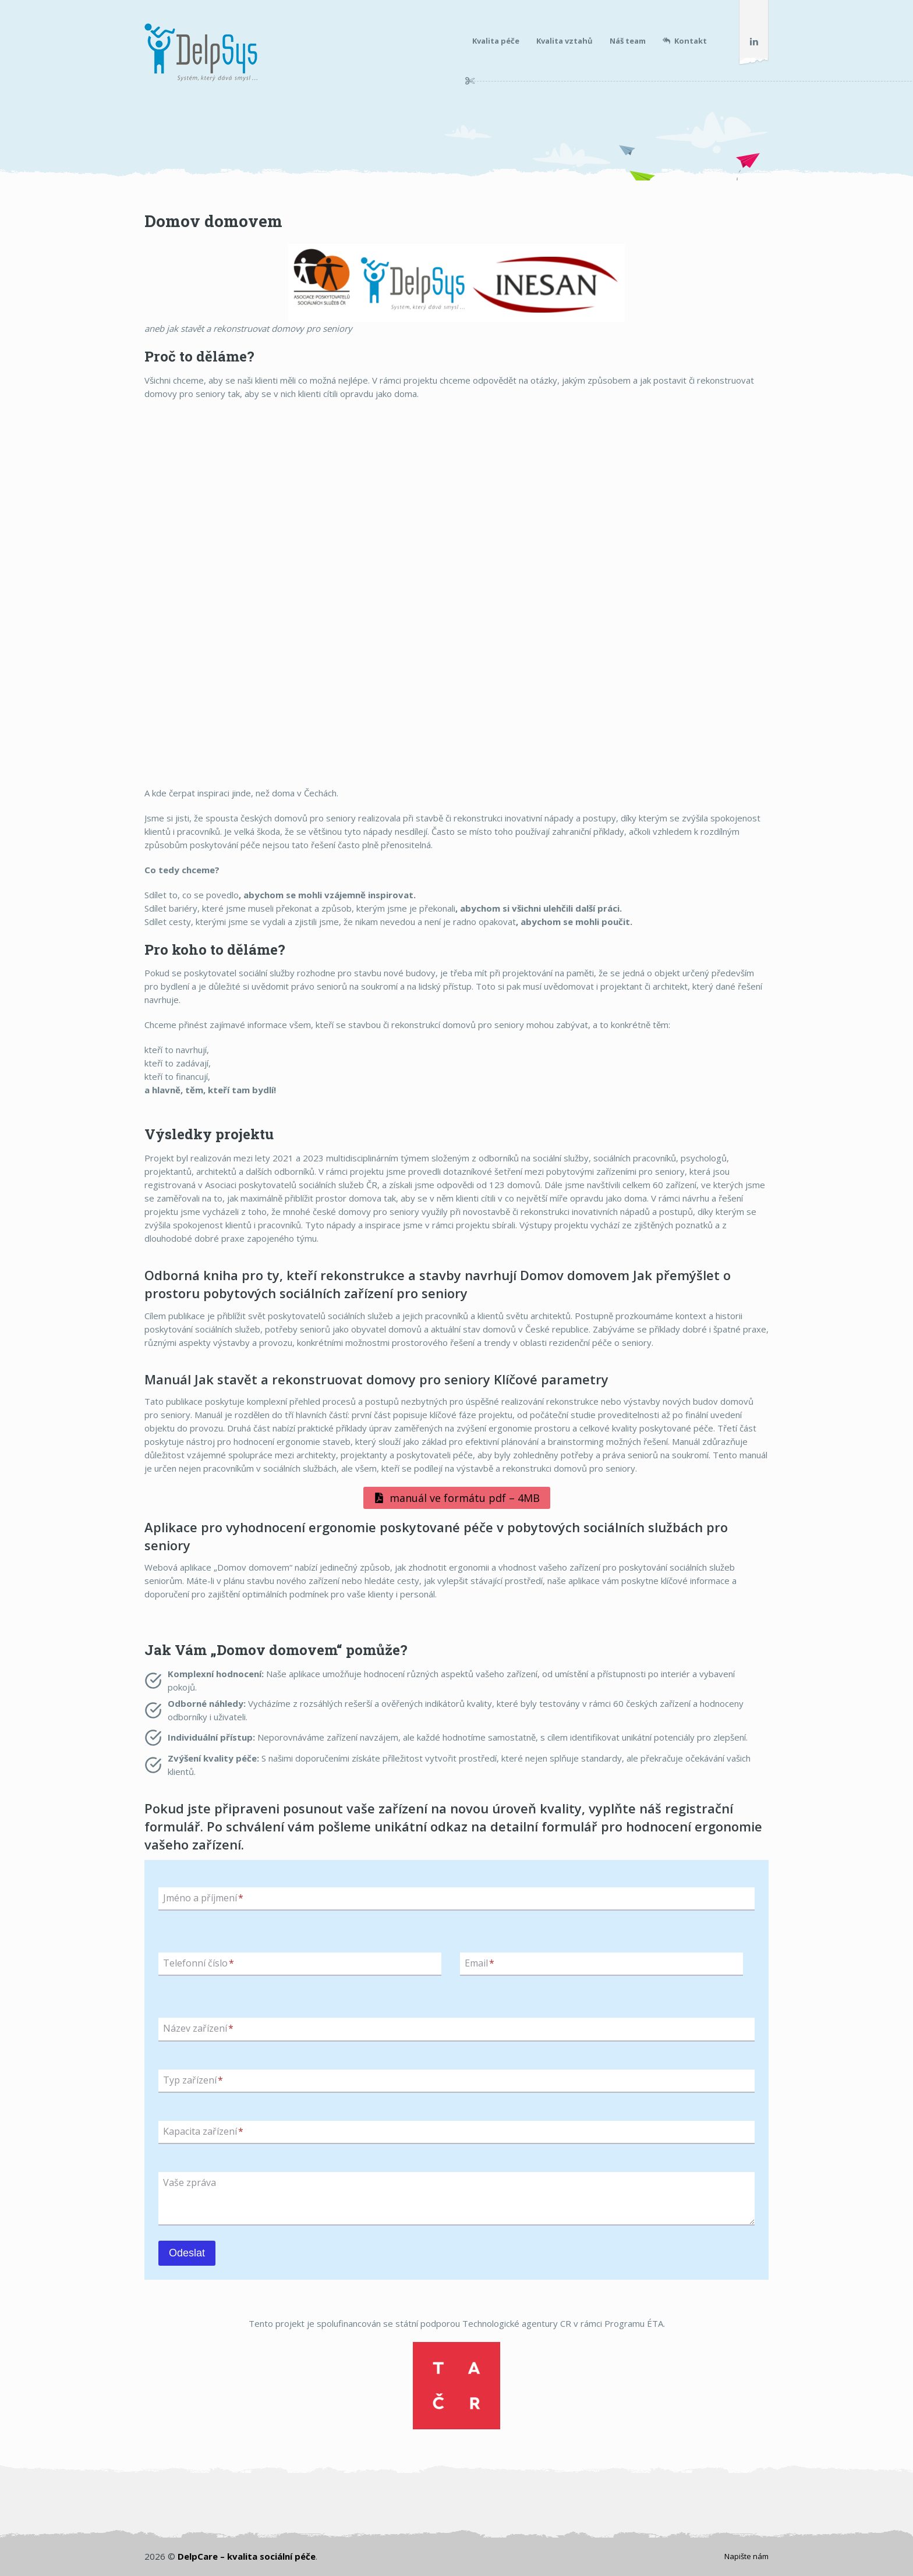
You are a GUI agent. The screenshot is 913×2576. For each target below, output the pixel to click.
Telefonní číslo (198, 1963)
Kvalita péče (495, 41)
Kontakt (685, 41)
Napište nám (746, 2556)
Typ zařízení (193, 2080)
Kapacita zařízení (203, 2131)
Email (479, 1963)
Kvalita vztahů (564, 41)
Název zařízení (198, 2028)
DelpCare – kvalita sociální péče (247, 2556)
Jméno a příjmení (203, 1897)
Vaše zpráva (189, 2183)
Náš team (628, 41)
